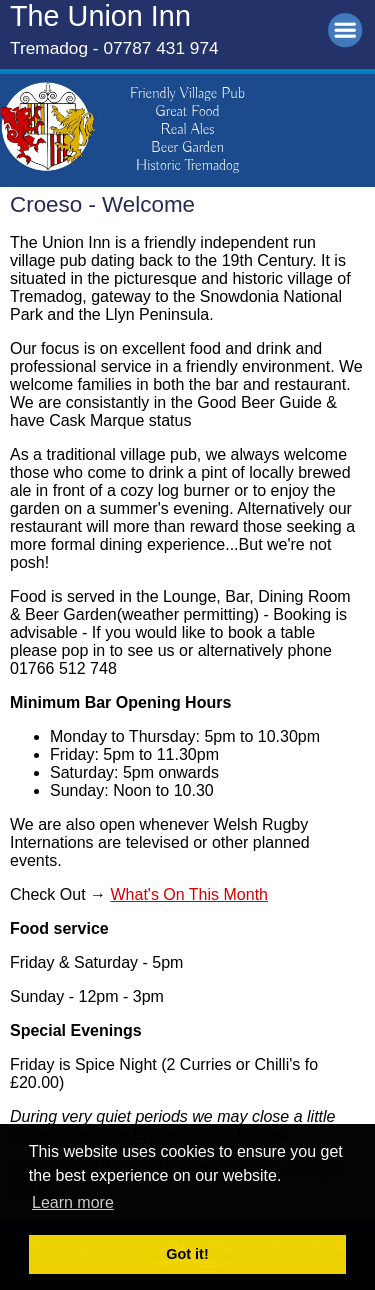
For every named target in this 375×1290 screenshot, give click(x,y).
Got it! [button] (187, 1254)
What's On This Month (188, 894)
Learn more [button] (73, 1202)
